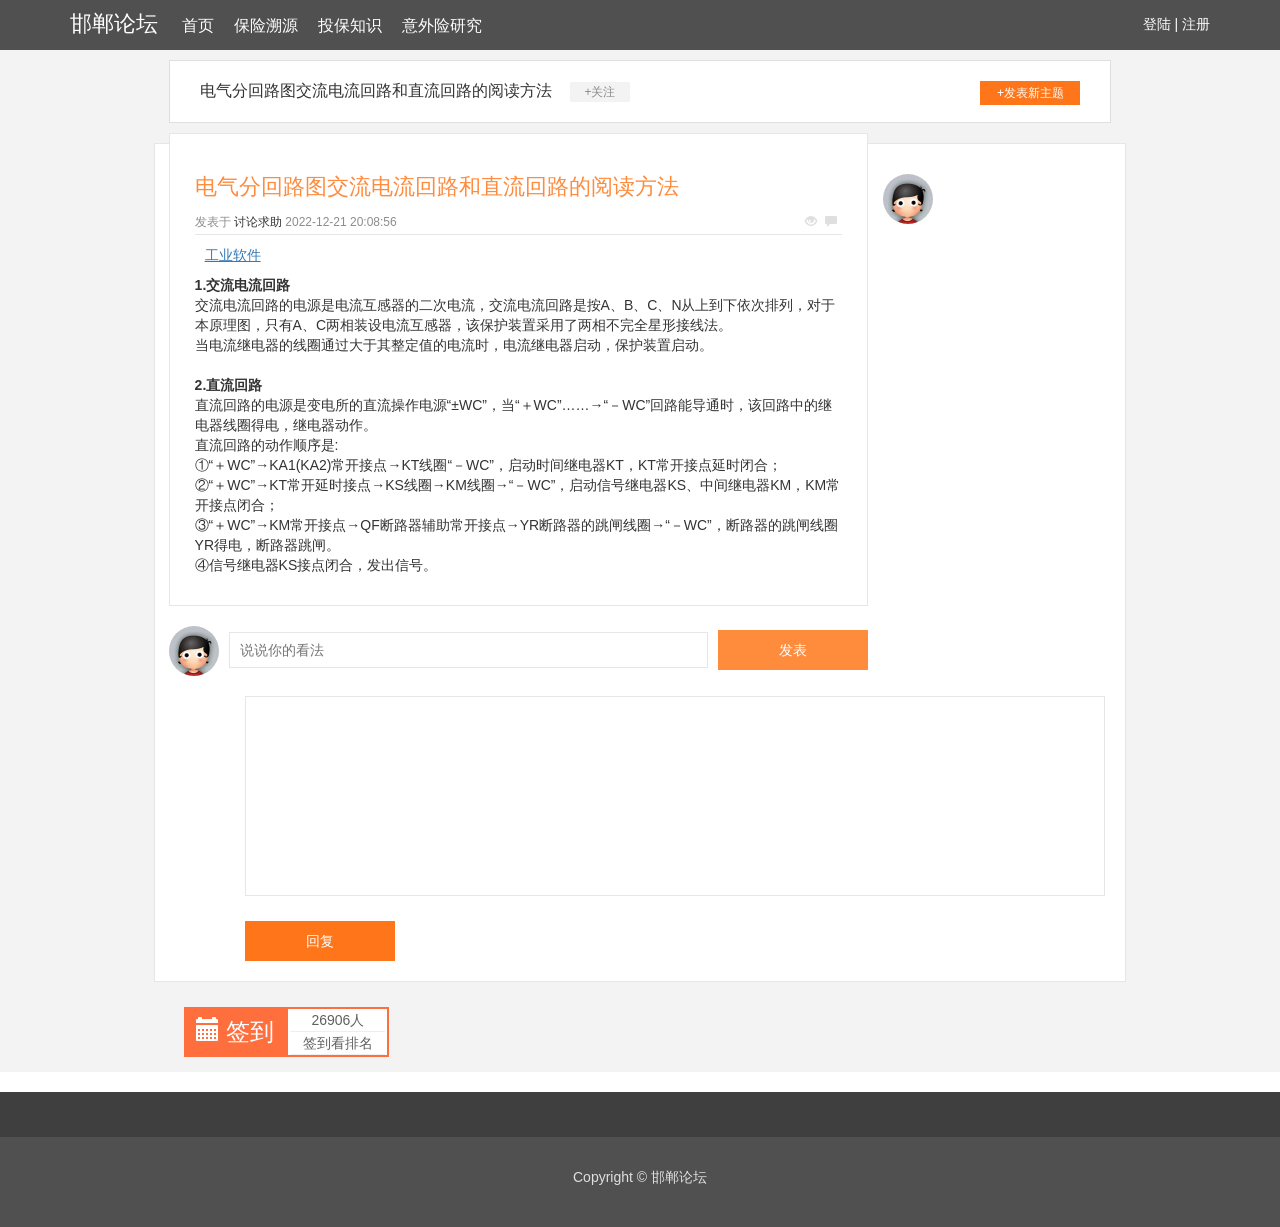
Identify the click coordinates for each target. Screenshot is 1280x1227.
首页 (198, 25)
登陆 (1157, 24)
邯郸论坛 (114, 23)
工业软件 (233, 255)
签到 (250, 1031)
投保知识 (350, 25)
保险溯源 (266, 25)
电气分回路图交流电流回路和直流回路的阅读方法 (376, 90)
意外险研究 (442, 25)
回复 (320, 941)
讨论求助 (258, 222)
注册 (1196, 24)
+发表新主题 (1030, 93)
